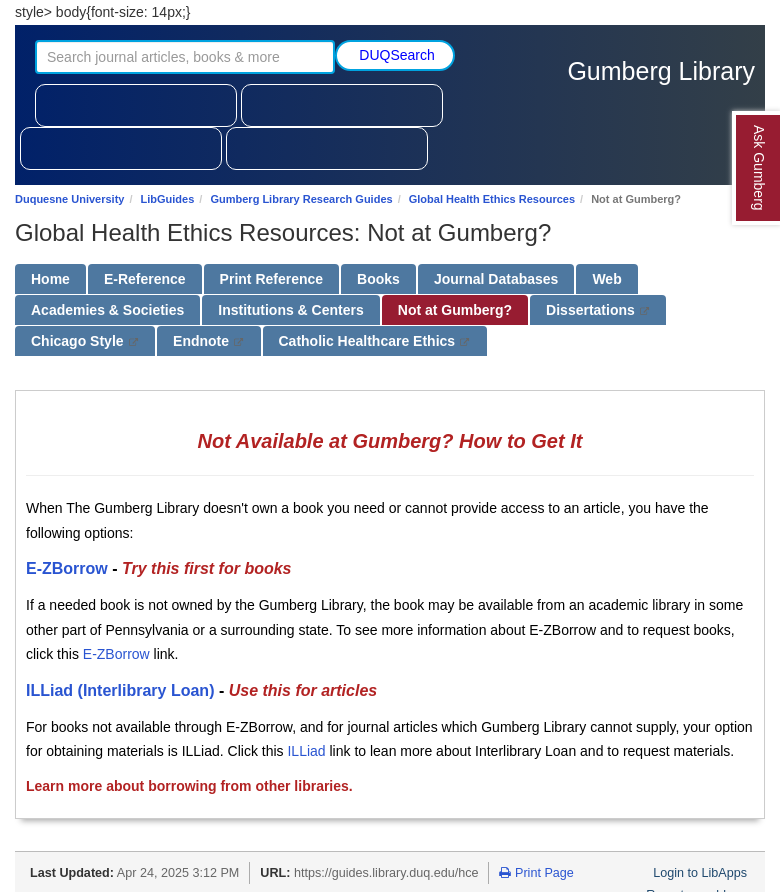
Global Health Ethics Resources (492, 199)
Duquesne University (69, 199)
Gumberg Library (661, 71)
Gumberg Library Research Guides (301, 199)
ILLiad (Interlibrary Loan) (120, 690)
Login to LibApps (700, 873)
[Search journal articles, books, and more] (185, 57)
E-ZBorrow (67, 568)
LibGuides (168, 199)
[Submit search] (395, 55)
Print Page (536, 873)
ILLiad (306, 751)
